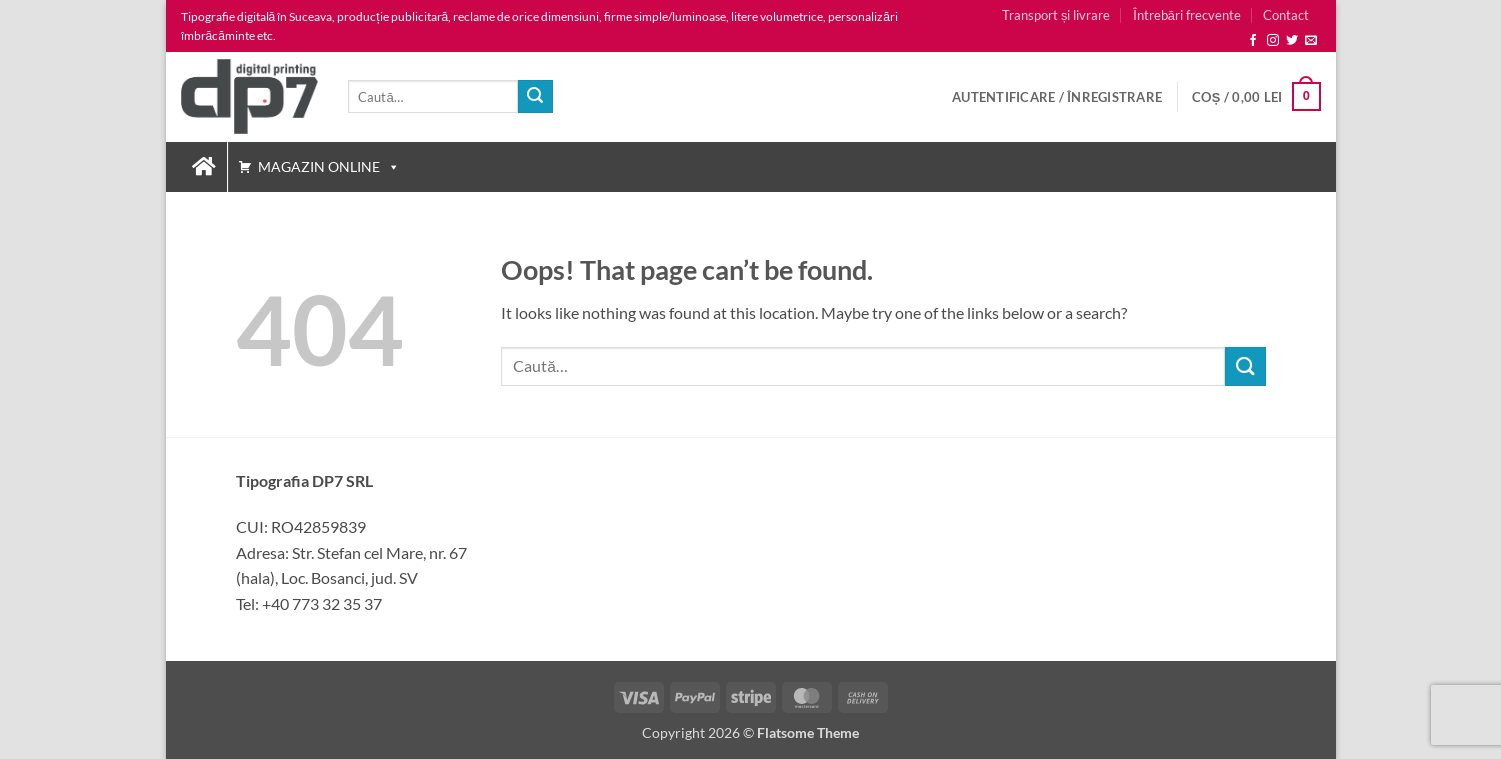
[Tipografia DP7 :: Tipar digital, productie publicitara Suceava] (204, 167)
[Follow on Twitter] (1292, 41)
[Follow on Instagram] (1273, 41)
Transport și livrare (1056, 15)
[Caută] (535, 97)
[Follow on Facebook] (1253, 41)
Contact (1286, 15)
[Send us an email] (1311, 41)
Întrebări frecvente (1187, 15)
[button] (1057, 97)
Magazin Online (329, 166)
